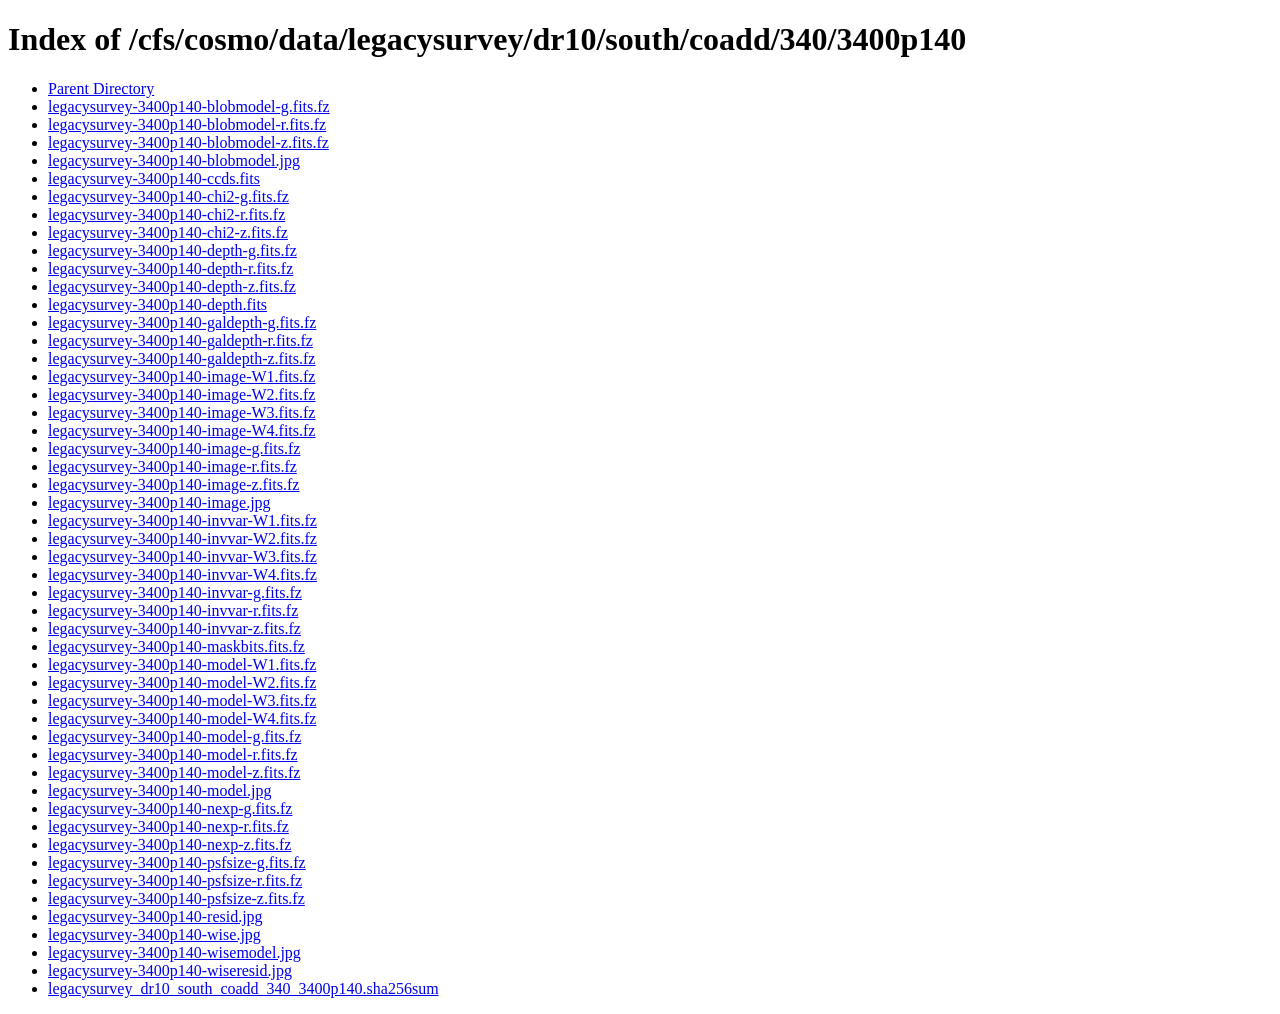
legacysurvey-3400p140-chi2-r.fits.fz (166, 214)
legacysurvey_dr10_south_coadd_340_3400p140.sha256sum (243, 988)
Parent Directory (101, 88)
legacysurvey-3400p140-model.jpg (160, 790)
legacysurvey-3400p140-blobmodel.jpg (174, 160)
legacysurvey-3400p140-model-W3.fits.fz (182, 700)
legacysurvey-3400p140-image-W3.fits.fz (181, 412)
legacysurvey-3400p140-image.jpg (159, 502)
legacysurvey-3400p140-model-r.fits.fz (173, 754)
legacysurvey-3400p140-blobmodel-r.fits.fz (187, 124)
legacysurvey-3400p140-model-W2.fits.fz (182, 682)
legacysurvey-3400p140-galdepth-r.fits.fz (180, 340)
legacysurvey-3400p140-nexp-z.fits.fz (169, 844)
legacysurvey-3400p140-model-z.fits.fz (174, 772)
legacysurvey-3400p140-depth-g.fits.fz (172, 250)
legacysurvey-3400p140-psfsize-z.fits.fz (176, 898)
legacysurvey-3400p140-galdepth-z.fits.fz (181, 358)
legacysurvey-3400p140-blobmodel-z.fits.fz (188, 142)
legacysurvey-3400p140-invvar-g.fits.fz (175, 592)
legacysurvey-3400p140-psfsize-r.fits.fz (175, 880)
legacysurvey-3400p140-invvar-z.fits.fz (174, 628)
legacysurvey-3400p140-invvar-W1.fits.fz (182, 520)
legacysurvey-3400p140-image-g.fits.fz (174, 448)
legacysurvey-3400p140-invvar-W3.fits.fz (182, 556)
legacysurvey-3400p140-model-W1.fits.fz (182, 664)
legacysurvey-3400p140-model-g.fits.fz (174, 736)
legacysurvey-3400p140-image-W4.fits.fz (181, 430)
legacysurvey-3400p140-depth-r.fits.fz (170, 268)
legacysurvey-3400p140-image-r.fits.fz (172, 466)
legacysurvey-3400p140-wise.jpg (154, 934)
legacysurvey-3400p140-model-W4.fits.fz (182, 718)
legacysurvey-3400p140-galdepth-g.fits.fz (182, 322)
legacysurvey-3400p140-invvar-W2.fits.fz (182, 538)
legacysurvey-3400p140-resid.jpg (155, 916)
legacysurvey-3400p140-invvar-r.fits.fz (173, 610)
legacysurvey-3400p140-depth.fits (157, 304)
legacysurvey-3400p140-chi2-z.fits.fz (168, 232)
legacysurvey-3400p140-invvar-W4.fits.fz (182, 574)
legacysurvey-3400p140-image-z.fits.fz (173, 484)
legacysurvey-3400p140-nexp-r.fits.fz (168, 826)
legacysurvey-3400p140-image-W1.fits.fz (181, 376)
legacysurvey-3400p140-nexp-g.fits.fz (170, 808)
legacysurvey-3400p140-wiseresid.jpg (170, 970)
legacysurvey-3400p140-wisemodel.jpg (174, 952)
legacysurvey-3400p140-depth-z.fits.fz (172, 286)
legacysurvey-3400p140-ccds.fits (154, 178)
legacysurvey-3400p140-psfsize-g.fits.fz (177, 862)
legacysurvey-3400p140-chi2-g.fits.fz (168, 196)
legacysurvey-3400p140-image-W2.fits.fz (181, 394)
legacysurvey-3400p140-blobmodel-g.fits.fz (189, 106)
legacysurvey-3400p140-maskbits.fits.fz (176, 646)
